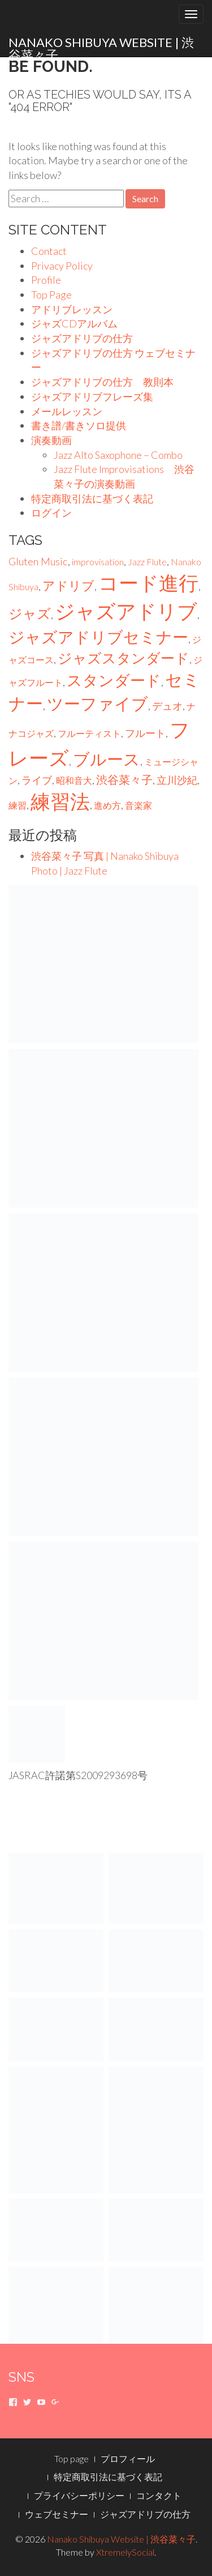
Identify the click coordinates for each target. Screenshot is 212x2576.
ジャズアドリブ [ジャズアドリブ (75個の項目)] (126, 610)
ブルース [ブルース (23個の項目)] (106, 759)
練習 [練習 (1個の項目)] (17, 805)
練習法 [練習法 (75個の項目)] (60, 801)
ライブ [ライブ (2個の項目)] (36, 780)
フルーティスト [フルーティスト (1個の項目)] (89, 733)
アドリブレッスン (72, 309)
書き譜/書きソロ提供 (78, 425)
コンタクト (158, 2495)
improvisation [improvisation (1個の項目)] (98, 561)
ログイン (51, 512)
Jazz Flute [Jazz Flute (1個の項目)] (147, 561)
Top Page (51, 294)
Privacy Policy (62, 265)
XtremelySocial (125, 2552)
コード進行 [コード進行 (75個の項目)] (148, 582)
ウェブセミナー (56, 2514)
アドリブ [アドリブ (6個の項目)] (68, 585)
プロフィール (128, 2458)
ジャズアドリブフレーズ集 (92, 396)
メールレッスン (66, 411)
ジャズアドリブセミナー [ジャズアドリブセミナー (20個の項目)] (98, 636)
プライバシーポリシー (79, 2495)
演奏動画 (51, 440)
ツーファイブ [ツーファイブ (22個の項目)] (97, 703)
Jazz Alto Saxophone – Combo (118, 455)
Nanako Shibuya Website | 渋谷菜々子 (101, 46)
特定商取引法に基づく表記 (92, 498)
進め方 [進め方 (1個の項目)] (107, 805)
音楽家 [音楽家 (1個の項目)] (138, 805)
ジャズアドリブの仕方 (82, 338)
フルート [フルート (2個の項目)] (145, 733)
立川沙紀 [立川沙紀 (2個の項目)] (177, 780)
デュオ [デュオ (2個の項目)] (167, 706)
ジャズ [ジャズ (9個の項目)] (29, 613)
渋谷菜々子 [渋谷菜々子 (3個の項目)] (124, 779)
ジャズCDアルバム (74, 323)
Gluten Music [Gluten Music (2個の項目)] (38, 561)
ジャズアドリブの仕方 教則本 (102, 382)
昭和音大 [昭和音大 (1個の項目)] (74, 780)
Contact (49, 251)
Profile (46, 280)
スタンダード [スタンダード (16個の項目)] (114, 680)
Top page (71, 2458)
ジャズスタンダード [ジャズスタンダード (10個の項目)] (123, 658)
